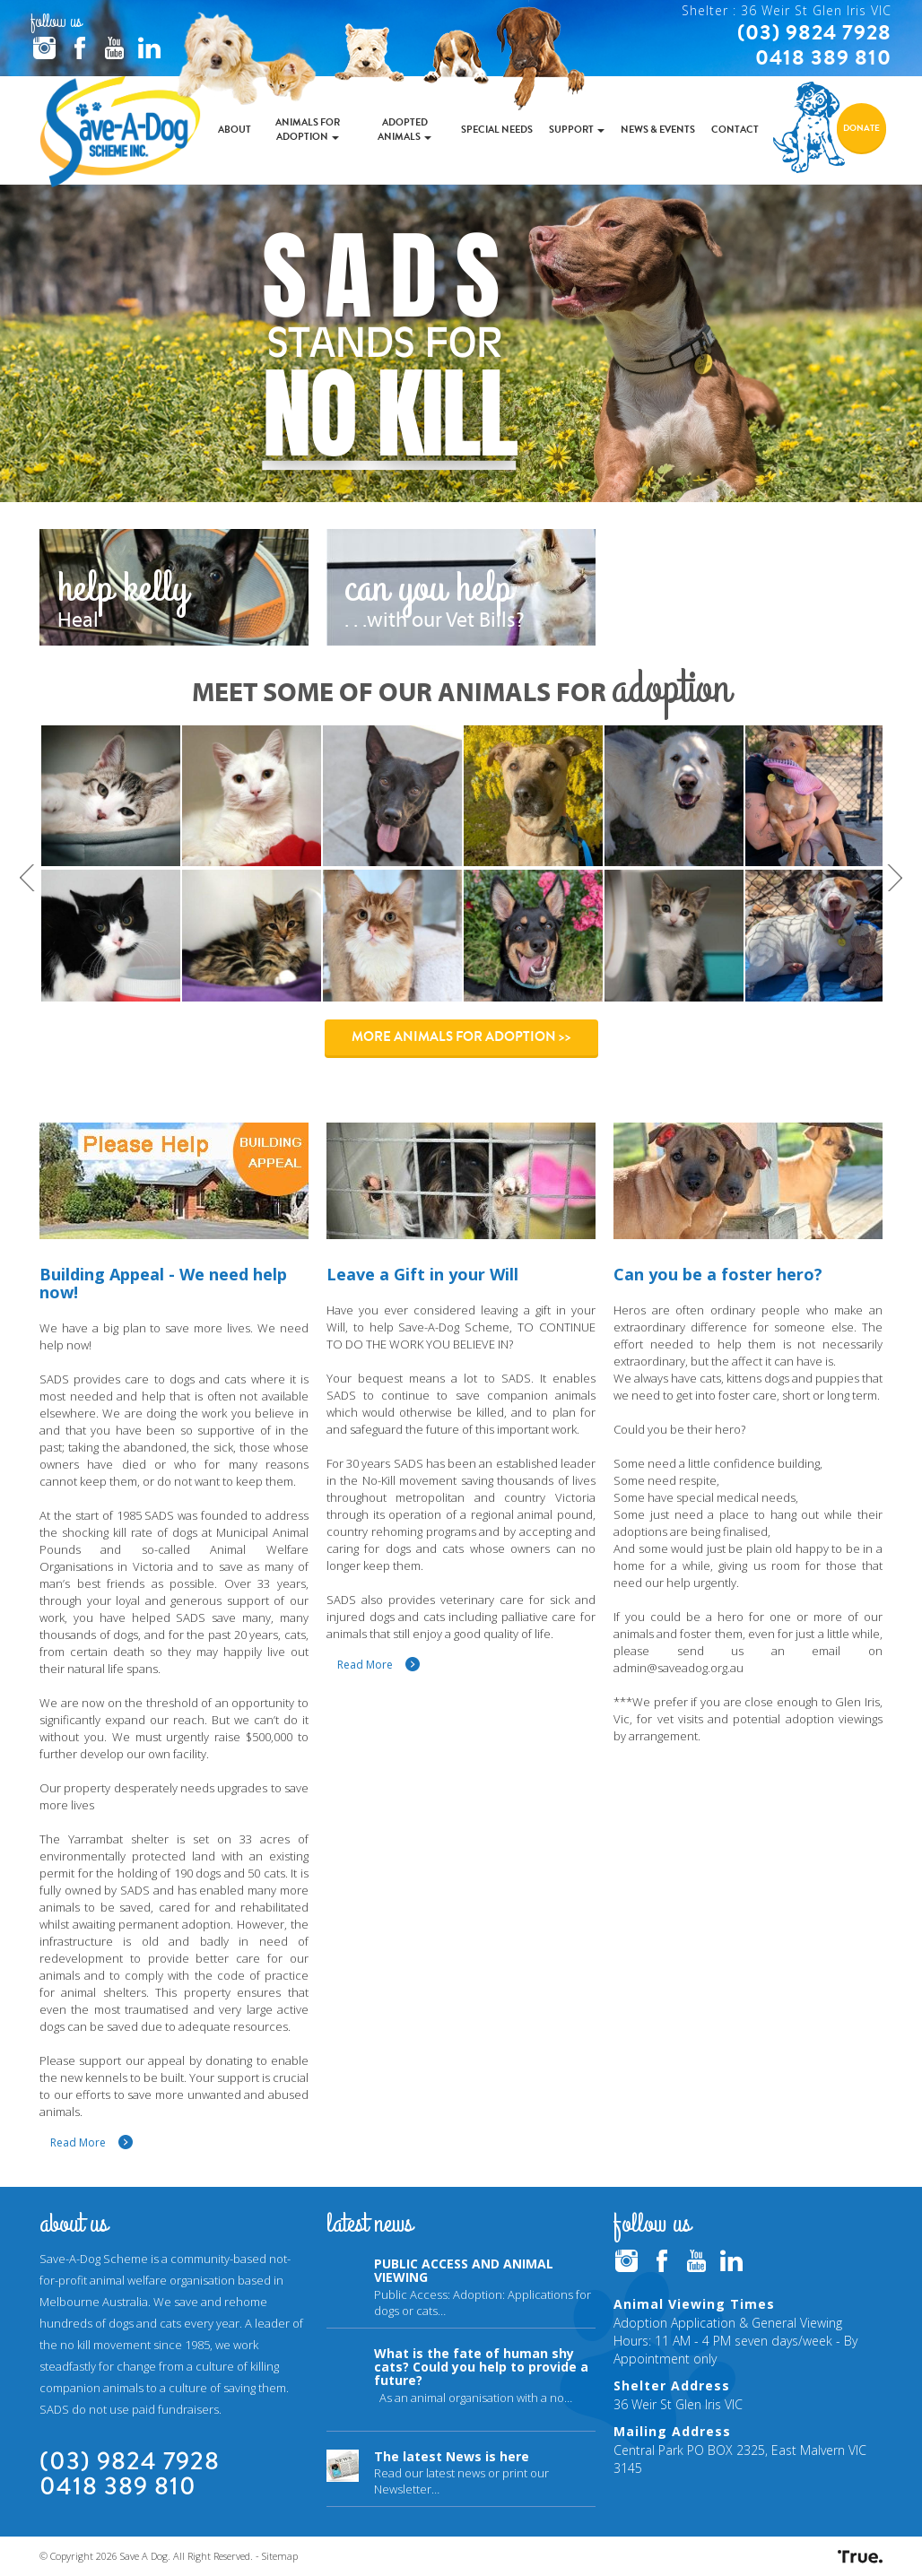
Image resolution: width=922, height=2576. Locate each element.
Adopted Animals (404, 129)
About (234, 129)
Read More (78, 2142)
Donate (861, 127)
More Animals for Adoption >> (461, 1036)
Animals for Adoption (307, 129)
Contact (735, 129)
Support (577, 129)
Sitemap (280, 2556)
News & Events (658, 129)
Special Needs (497, 129)
